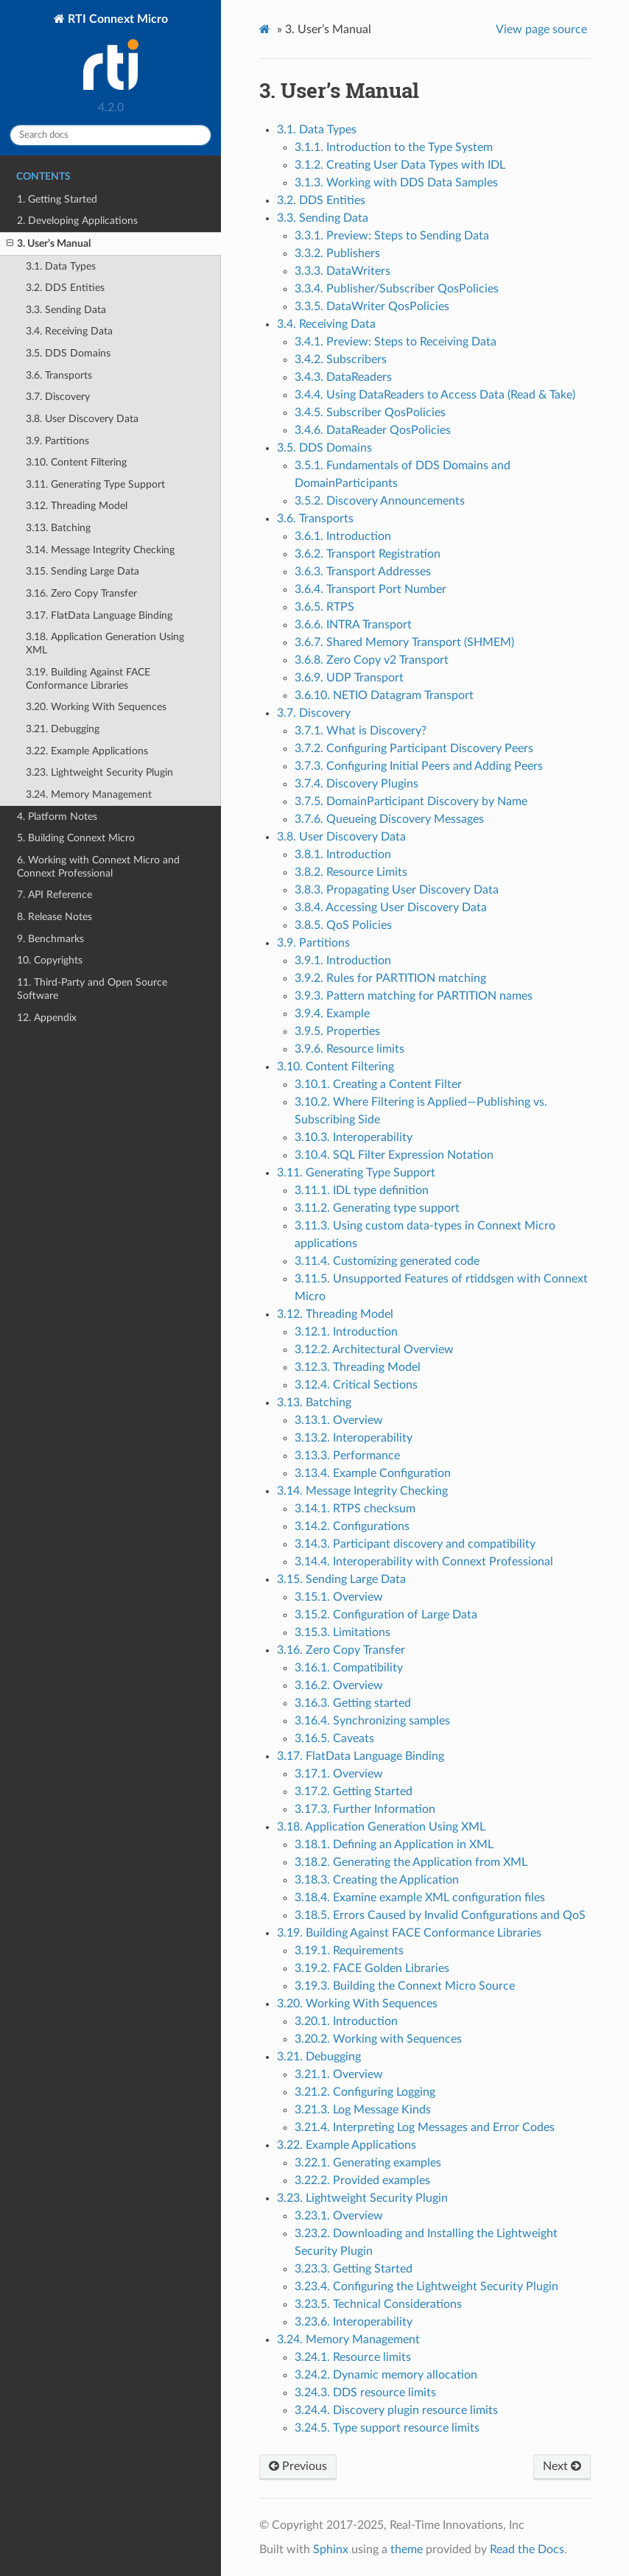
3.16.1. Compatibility (349, 1668)
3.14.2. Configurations (352, 1526)
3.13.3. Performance (347, 1455)
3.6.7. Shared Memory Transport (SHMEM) (404, 642)
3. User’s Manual (49, 243)
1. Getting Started (57, 199)
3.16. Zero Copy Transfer (81, 593)
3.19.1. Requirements (349, 1950)
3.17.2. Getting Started (353, 1791)
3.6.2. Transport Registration (367, 554)
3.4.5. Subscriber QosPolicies (370, 412)
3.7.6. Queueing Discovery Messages (389, 819)
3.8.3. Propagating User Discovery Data (397, 890)
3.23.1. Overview (339, 2216)
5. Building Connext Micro (76, 837)
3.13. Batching (58, 527)
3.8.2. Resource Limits (351, 872)
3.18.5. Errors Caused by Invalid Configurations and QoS (440, 1915)
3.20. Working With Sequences (96, 706)
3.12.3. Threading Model (358, 1367)
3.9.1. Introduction (343, 960)
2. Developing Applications (77, 220)
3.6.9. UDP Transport (349, 678)
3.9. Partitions (57, 440)
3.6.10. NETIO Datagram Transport (384, 695)
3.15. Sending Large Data (82, 571)
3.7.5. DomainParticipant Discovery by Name (411, 801)
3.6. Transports (59, 375)
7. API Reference (54, 894)
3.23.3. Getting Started (353, 2269)
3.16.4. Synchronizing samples (372, 1721)
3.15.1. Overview (339, 1597)
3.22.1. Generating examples (368, 2163)
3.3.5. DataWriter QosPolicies (372, 306)
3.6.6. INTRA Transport (353, 625)
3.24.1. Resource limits (353, 2357)
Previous (298, 2466)
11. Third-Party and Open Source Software (92, 989)
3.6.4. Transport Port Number (370, 589)
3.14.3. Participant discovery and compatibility (415, 1544)
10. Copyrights (49, 960)
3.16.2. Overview (339, 1685)
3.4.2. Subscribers (341, 359)
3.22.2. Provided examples (362, 2180)
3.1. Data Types (61, 266)
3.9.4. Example (332, 1013)
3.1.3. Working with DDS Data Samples (396, 183)
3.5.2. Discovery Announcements (380, 501)
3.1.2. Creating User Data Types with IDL (400, 165)
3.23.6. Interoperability (353, 2322)
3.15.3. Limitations (342, 1632)
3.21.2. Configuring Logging (365, 2092)
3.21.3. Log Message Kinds (363, 2110)
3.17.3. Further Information (365, 1809)
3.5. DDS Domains (68, 353)
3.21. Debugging (62, 728)
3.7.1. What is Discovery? (360, 731)
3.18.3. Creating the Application (377, 1880)
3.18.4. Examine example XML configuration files (420, 1897)
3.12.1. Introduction (346, 1332)
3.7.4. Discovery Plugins (356, 784)
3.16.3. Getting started (353, 1703)
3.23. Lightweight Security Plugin (99, 772)
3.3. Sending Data (66, 309)
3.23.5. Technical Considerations (378, 2304)
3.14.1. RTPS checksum (355, 1509)
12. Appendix (47, 1017)
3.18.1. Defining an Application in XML (394, 1844)
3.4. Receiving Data (69, 331)
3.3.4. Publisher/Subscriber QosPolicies (397, 289)
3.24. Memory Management (89, 794)
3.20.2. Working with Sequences (378, 2039)
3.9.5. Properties (337, 1031)
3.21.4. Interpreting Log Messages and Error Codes (425, 2127)
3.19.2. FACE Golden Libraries (372, 1968)
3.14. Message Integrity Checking (100, 549)
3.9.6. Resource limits (349, 1049)
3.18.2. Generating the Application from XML (411, 1862)
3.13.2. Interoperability (353, 1438)
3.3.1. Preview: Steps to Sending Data (392, 236)
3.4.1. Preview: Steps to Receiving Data (395, 342)
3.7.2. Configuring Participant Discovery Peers (414, 748)
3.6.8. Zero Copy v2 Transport (372, 660)
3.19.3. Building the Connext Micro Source (405, 1986)
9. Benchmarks (50, 938)
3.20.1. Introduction (346, 2021)
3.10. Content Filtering (76, 462)
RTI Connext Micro (116, 53)
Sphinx (330, 2549)
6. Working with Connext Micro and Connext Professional (98, 866)
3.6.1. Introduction (343, 536)
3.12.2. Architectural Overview (374, 1349)
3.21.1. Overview (339, 2074)
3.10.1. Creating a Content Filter (378, 1084)
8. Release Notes (54, 916)
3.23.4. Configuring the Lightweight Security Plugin (426, 2286)
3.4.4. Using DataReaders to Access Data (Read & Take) (435, 395)
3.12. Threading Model (76, 505)
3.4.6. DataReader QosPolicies (373, 430)
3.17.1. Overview (339, 1774)
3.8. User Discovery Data (82, 418)
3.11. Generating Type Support (95, 484)
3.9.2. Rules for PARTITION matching (390, 978)
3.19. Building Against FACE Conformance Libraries (88, 679)
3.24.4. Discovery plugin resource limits (396, 2410)
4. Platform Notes (57, 816)
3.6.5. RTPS (324, 607)
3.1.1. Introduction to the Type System (394, 147)
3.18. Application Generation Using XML (105, 643)
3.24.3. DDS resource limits (365, 2392)
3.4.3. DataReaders (343, 377)
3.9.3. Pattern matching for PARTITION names (414, 996)
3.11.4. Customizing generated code (387, 1261)
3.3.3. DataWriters (342, 271)
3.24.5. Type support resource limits (387, 2428)
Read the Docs (527, 2549)
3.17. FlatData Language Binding (99, 615)
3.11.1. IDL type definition (362, 1190)
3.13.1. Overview (339, 1420)
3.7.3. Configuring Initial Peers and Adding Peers (419, 766)
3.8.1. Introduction (343, 854)
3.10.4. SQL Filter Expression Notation (394, 1155)
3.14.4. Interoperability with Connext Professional (424, 1562)
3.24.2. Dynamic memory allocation (386, 2375)
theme (406, 2549)
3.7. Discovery (58, 396)
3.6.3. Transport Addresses (363, 572)
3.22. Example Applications (87, 751)
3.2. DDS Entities (65, 287)
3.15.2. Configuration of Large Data (386, 1615)
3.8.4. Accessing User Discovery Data (391, 907)
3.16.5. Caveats (334, 1738)
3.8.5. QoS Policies (343, 925)
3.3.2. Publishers (337, 253)
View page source (541, 29)
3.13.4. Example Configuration (373, 1473)
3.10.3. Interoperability (353, 1137)
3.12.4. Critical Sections (356, 1385)
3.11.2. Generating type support (377, 1208)
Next (562, 2466)
